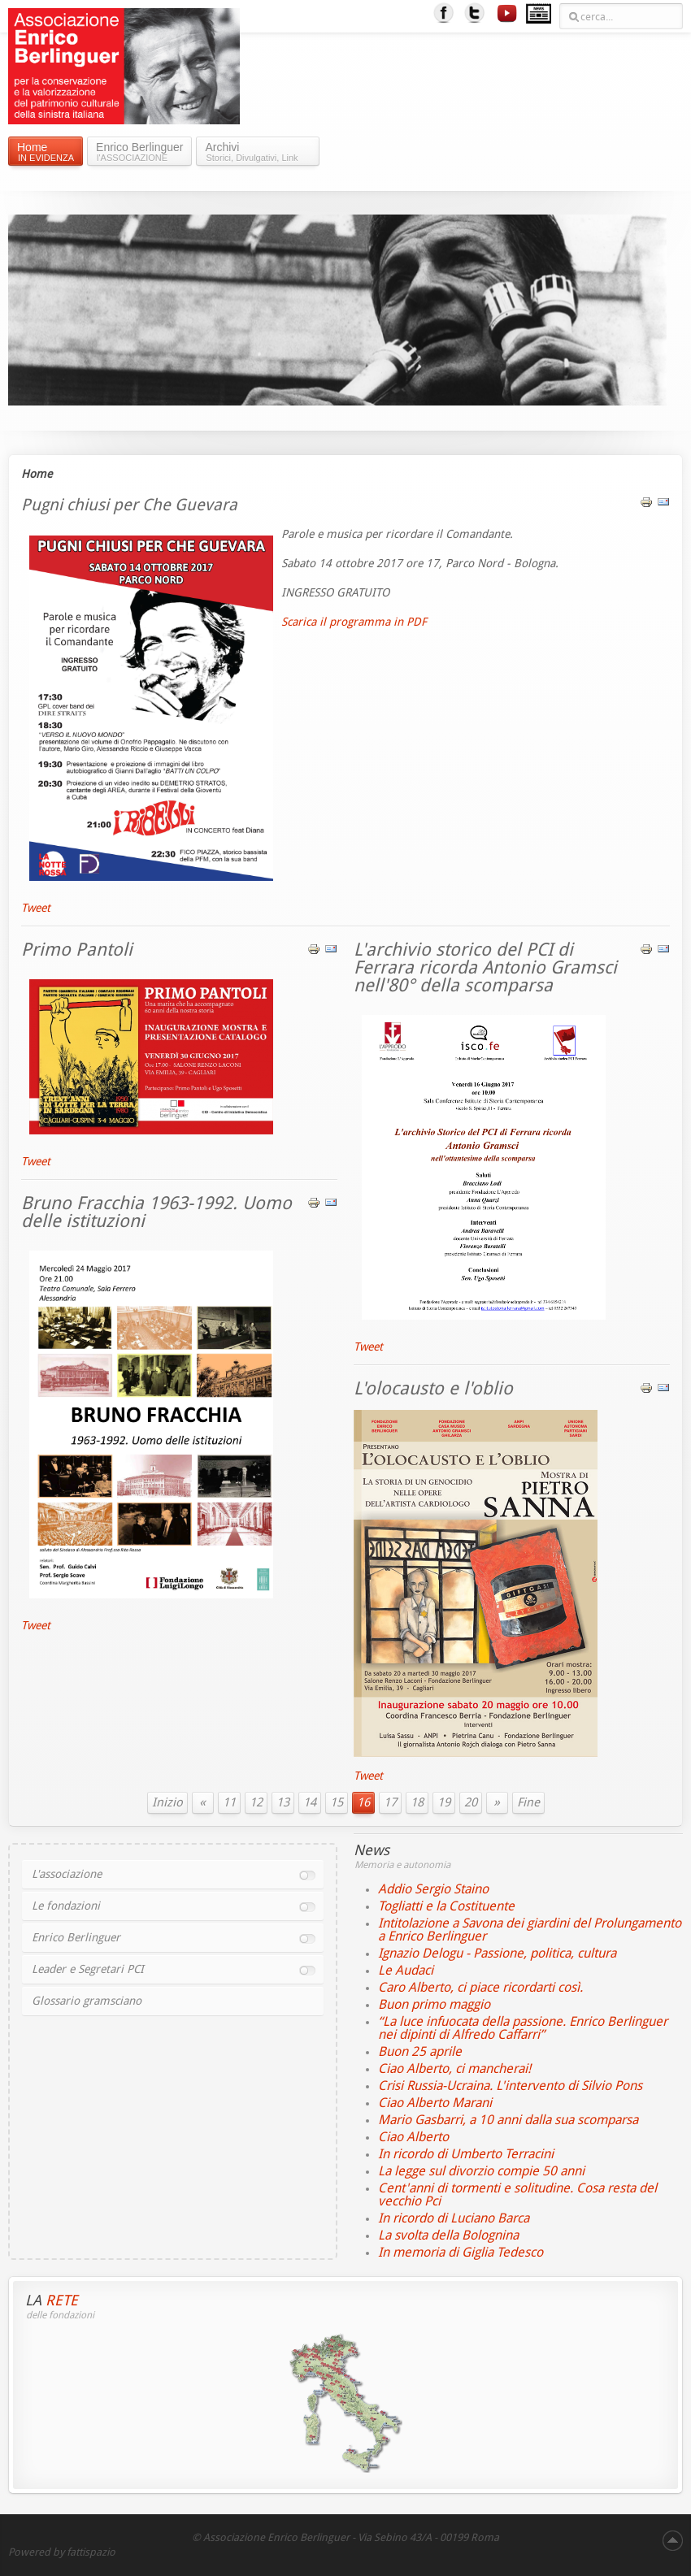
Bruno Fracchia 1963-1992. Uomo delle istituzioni (156, 1212)
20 (470, 1802)
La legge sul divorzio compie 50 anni (481, 2171)
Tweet (35, 908)
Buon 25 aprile (420, 2051)
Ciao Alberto (413, 2136)
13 (282, 1802)
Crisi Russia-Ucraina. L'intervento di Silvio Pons (510, 2085)
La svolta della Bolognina (448, 2235)
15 (336, 1802)
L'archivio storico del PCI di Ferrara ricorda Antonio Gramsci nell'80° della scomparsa (485, 967)
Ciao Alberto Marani (435, 2102)
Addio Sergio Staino (433, 1889)
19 (443, 1802)
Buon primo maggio (434, 2004)
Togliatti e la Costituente (446, 1906)
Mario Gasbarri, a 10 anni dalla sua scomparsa (508, 2119)
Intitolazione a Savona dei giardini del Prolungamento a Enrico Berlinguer (529, 1929)
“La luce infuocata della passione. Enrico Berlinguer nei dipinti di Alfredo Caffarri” (522, 2028)
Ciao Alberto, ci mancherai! (454, 2068)
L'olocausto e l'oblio (433, 1388)
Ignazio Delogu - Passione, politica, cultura (497, 1953)
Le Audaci (405, 1970)
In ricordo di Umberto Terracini (466, 2154)
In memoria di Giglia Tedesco (460, 2252)
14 (309, 1802)
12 (256, 1802)
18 (417, 1802)
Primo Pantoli (77, 950)
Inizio (167, 1802)
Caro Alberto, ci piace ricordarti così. (480, 1987)
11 (229, 1802)
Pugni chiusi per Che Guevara (129, 504)
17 (390, 1802)
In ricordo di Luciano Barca (453, 2218)
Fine (528, 1802)
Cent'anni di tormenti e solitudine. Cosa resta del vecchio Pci (517, 2194)
